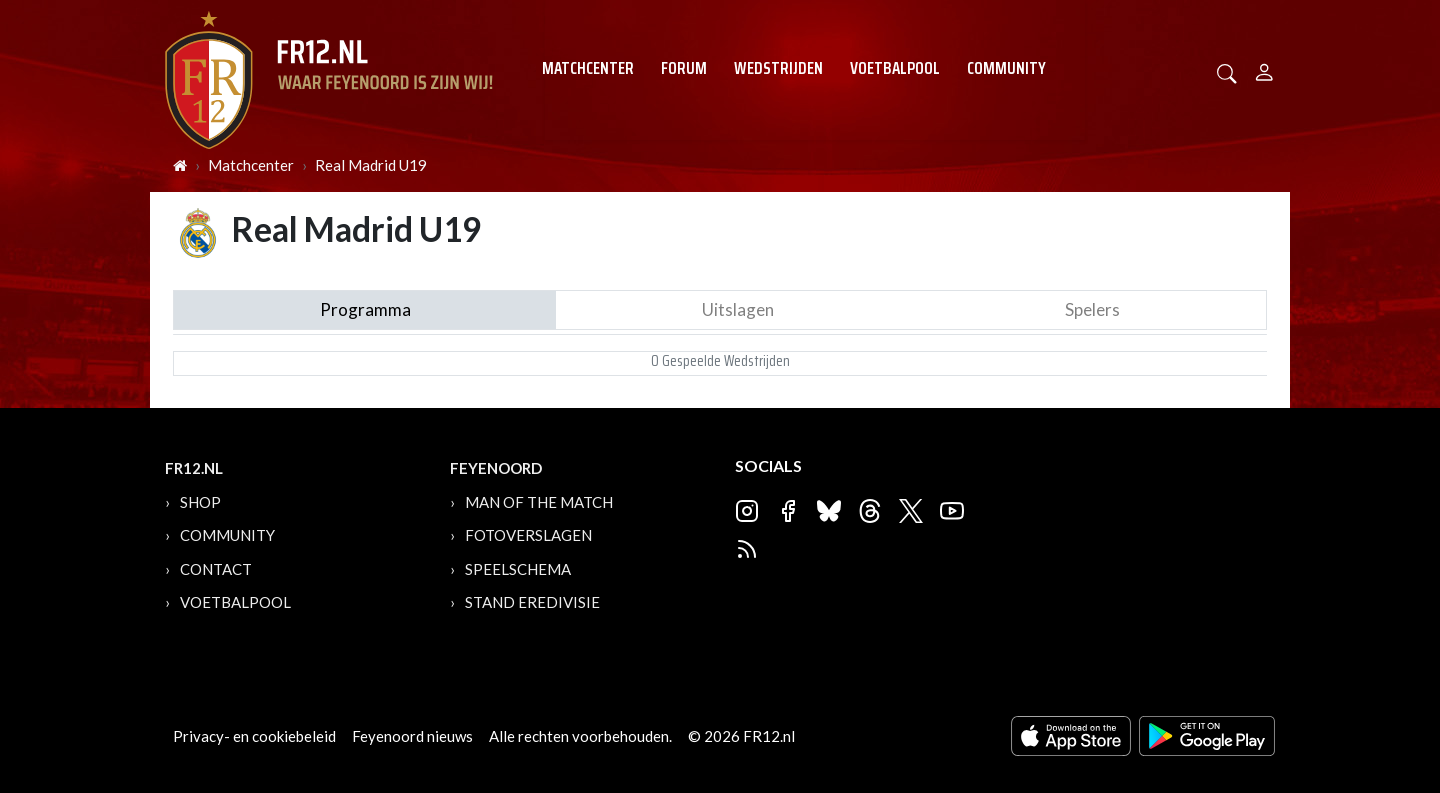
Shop (200, 502)
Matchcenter (588, 68)
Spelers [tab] (1092, 309)
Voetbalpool (895, 68)
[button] (1227, 71)
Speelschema (518, 569)
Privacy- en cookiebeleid (254, 736)
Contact (216, 569)
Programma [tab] (365, 309)
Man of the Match (539, 502)
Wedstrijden (778, 68)
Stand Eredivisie (532, 602)
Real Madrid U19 (371, 165)
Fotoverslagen (528, 535)
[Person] (1264, 69)
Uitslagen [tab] (738, 309)
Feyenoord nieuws (412, 736)
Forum (684, 68)
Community (1006, 68)
